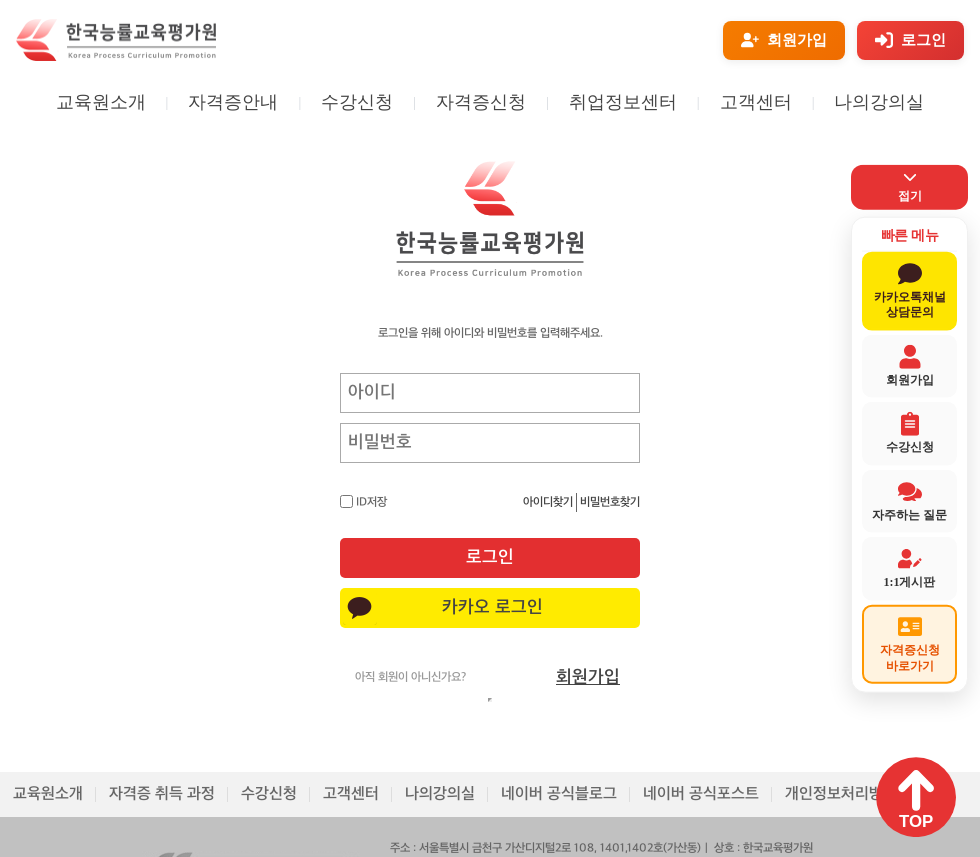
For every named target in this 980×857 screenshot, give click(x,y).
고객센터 (756, 102)
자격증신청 (481, 102)
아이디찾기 (548, 502)
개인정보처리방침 (841, 794)
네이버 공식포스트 (701, 794)
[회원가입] (784, 40)
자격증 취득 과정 (162, 794)
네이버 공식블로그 (559, 794)
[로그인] (910, 40)
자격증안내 (233, 102)
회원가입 (588, 677)
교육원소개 (101, 102)
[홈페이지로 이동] (116, 57)
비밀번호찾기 (610, 502)
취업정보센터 (623, 102)
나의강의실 (879, 102)
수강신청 (357, 102)
